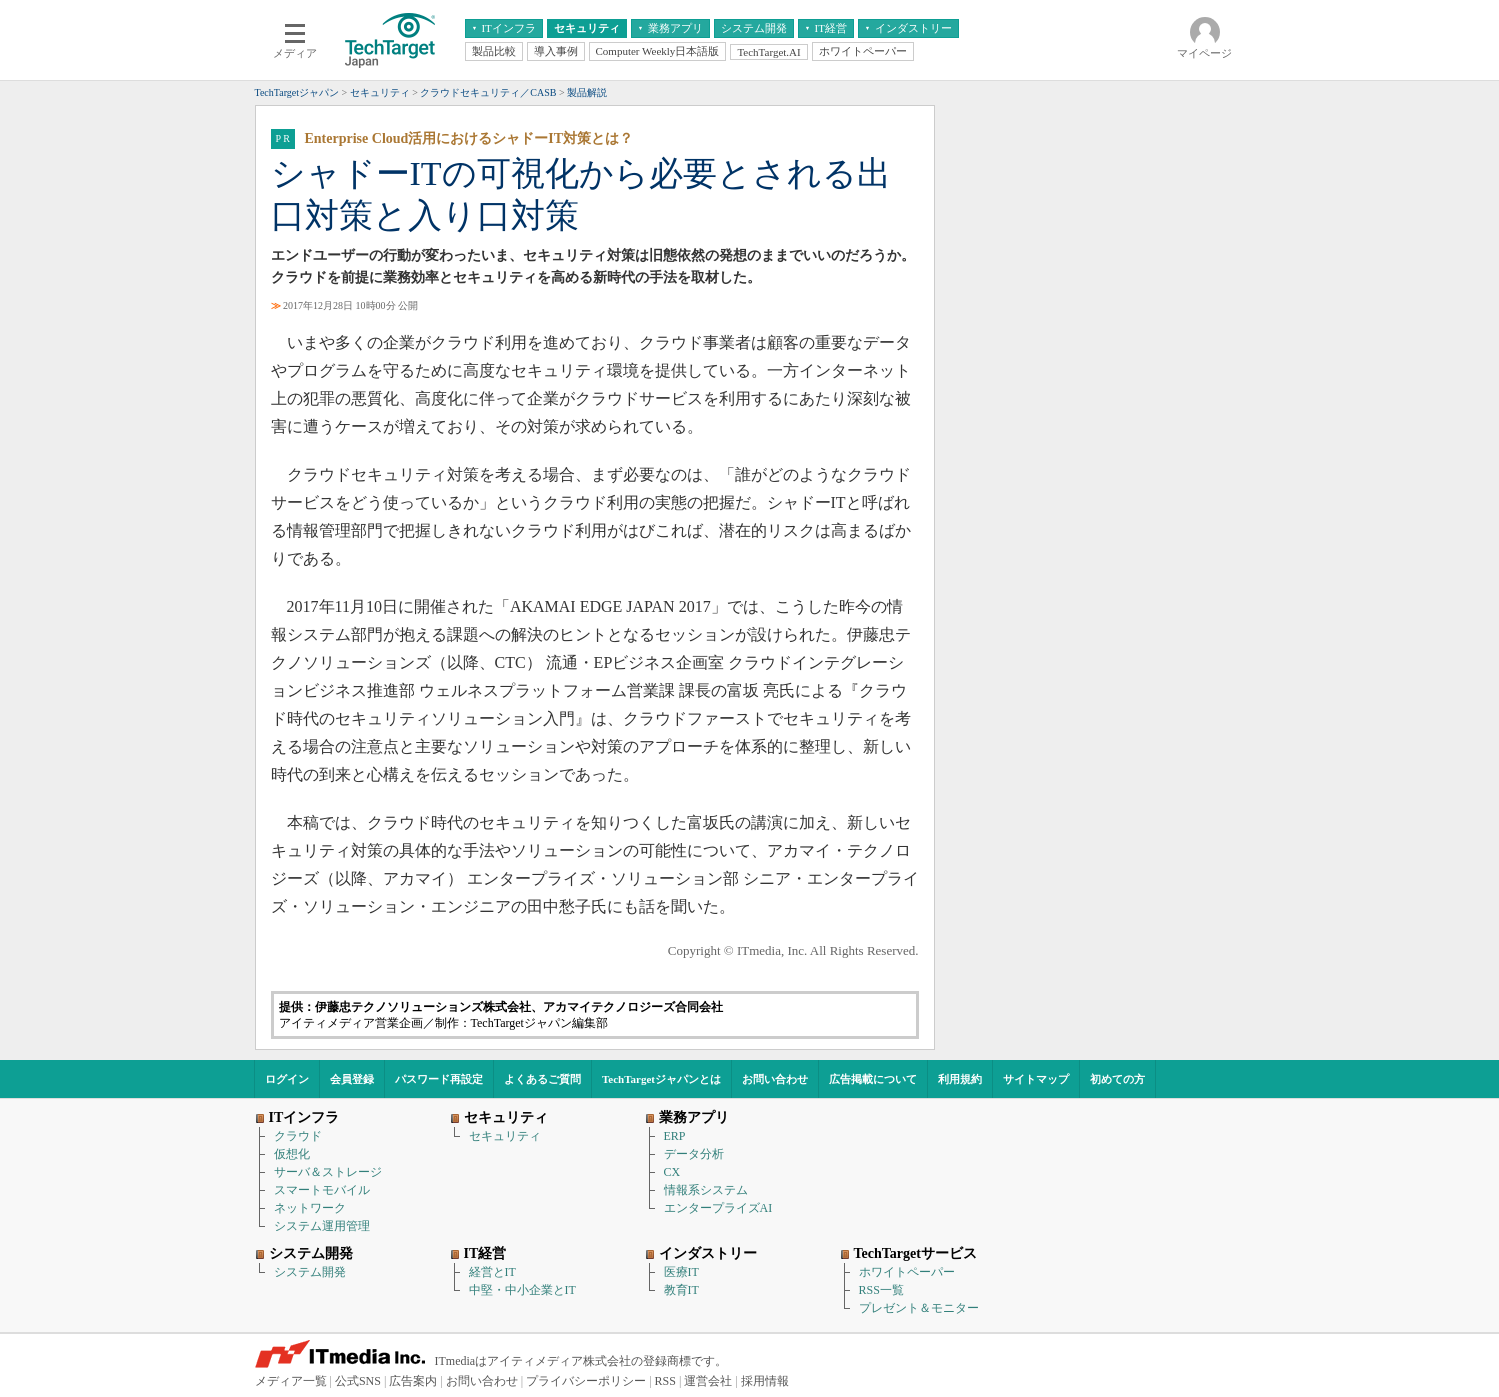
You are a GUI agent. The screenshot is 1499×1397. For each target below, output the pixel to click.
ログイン (287, 1079)
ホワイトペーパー (907, 1272)
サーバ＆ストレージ (328, 1172)
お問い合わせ (775, 1079)
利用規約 (960, 1079)
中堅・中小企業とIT (522, 1290)
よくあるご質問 (542, 1079)
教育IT (681, 1290)
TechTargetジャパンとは (661, 1079)
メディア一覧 (291, 1381)
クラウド (298, 1136)
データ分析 (694, 1154)
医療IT (681, 1272)
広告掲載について (873, 1079)
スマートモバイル (322, 1190)
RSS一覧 (881, 1290)
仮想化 (292, 1154)
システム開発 (310, 1272)
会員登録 (352, 1079)
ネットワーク (310, 1208)
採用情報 (765, 1381)
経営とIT (492, 1272)
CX (672, 1172)
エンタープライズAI (718, 1208)
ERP (675, 1136)
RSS (665, 1381)
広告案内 (413, 1381)
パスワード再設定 (439, 1079)
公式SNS (358, 1381)
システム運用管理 (322, 1226)
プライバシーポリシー (586, 1381)
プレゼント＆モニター (919, 1308)
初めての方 (1117, 1079)
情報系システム (706, 1190)
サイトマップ (1036, 1079)
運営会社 (708, 1381)
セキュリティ (505, 1136)
